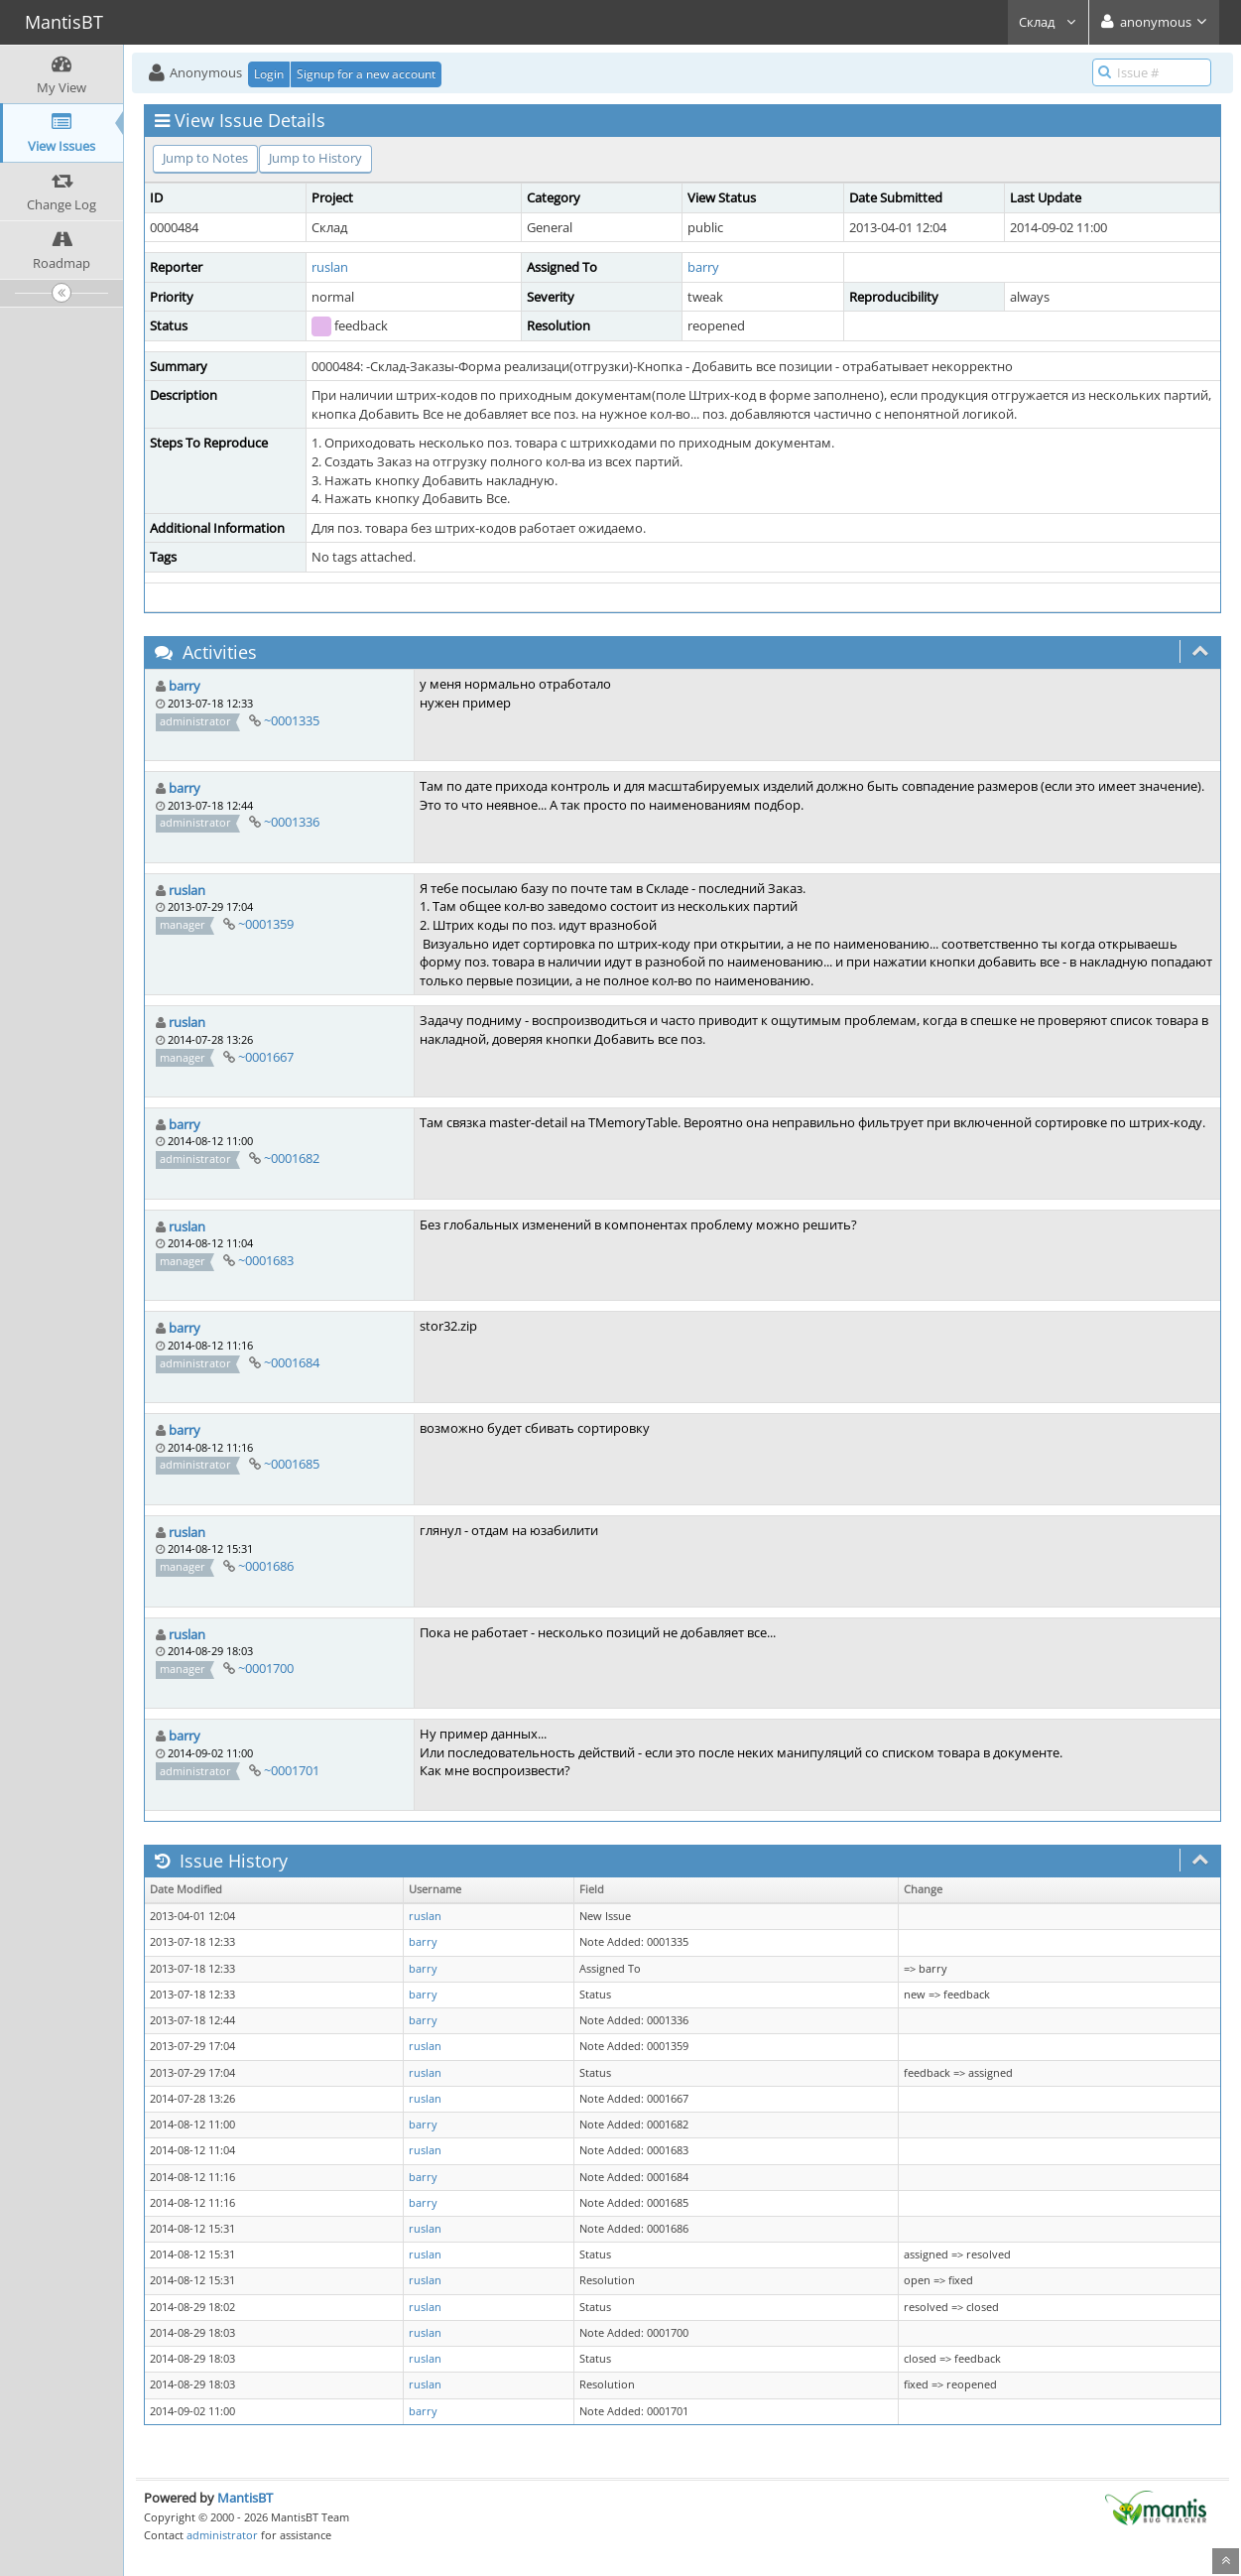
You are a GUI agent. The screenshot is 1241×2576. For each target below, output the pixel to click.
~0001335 (291, 720)
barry (703, 267)
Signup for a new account (366, 73)
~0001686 (266, 1566)
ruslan (329, 267)
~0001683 (266, 1260)
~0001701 (291, 1770)
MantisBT (245, 2498)
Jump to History (315, 158)
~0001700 (266, 1668)
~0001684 (291, 1362)
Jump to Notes (205, 158)
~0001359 (266, 924)
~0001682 (291, 1158)
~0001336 (291, 822)
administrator (222, 2534)
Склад (1048, 22)
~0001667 (266, 1057)
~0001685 (291, 1464)
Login (269, 73)
